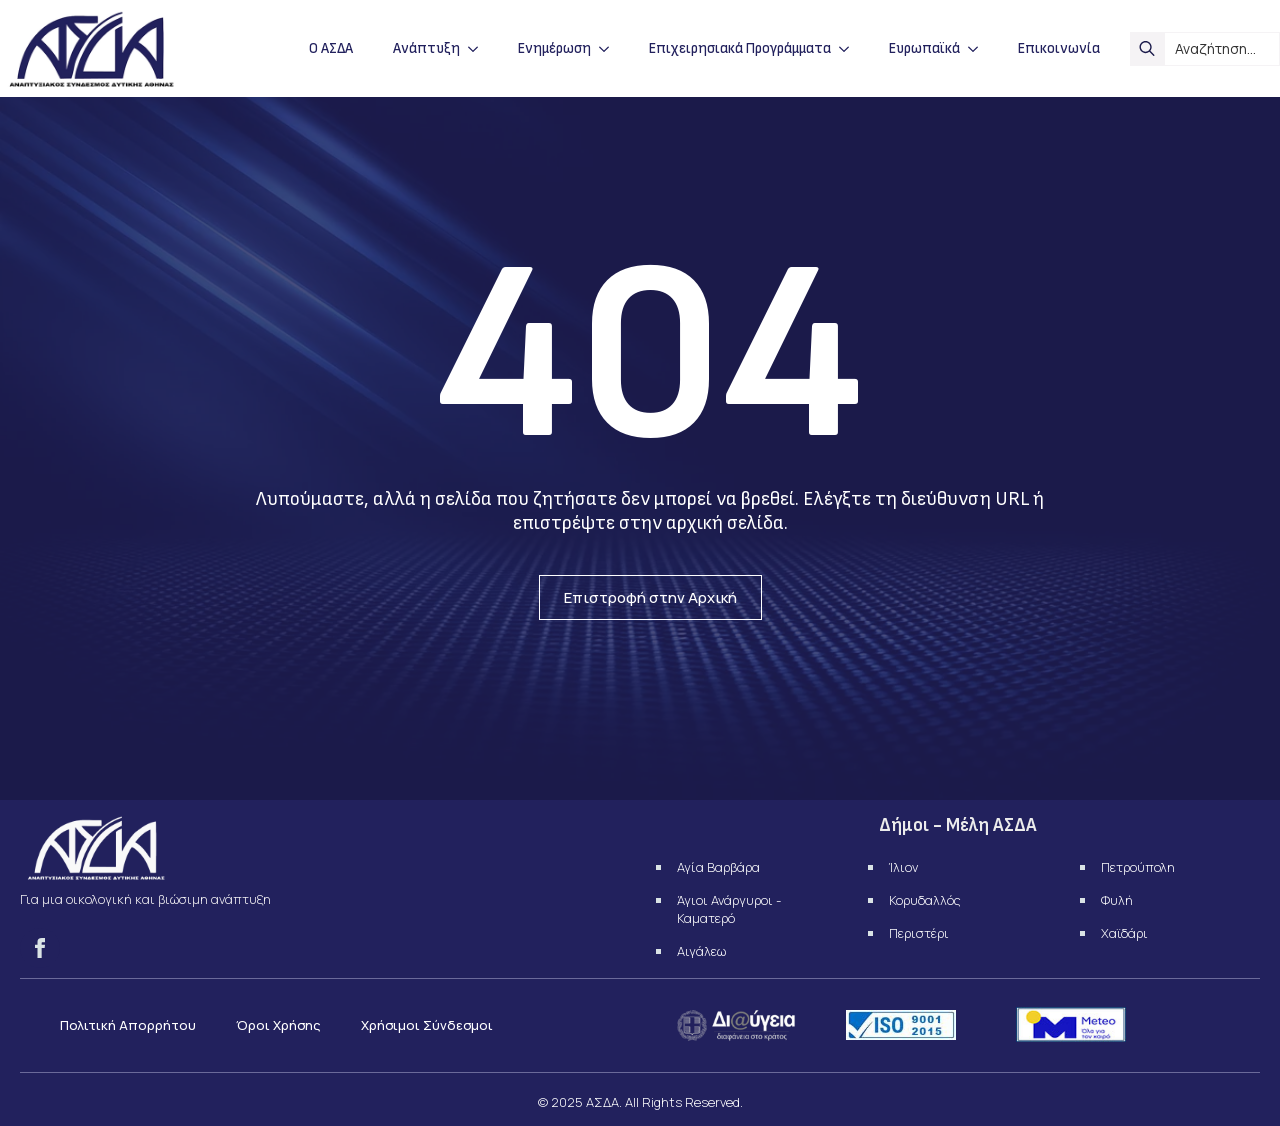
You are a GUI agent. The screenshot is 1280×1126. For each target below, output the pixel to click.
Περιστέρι (919, 933)
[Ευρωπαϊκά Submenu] (979, 48)
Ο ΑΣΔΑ (331, 48)
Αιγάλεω (701, 951)
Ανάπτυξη (426, 48)
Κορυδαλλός (925, 900)
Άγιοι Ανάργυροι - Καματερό (729, 909)
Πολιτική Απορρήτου (128, 1025)
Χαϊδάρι (1124, 933)
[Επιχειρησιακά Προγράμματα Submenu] (850, 48)
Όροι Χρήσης (278, 1025)
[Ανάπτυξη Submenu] (479, 48)
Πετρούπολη (1138, 867)
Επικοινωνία (1059, 48)
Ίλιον (903, 867)
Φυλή (1117, 900)
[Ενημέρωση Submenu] (610, 48)
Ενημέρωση (554, 48)
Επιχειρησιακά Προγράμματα (740, 48)
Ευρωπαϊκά (924, 48)
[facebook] (40, 948)
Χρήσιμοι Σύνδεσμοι (427, 1025)
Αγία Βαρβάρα (718, 867)
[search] (1147, 49)
